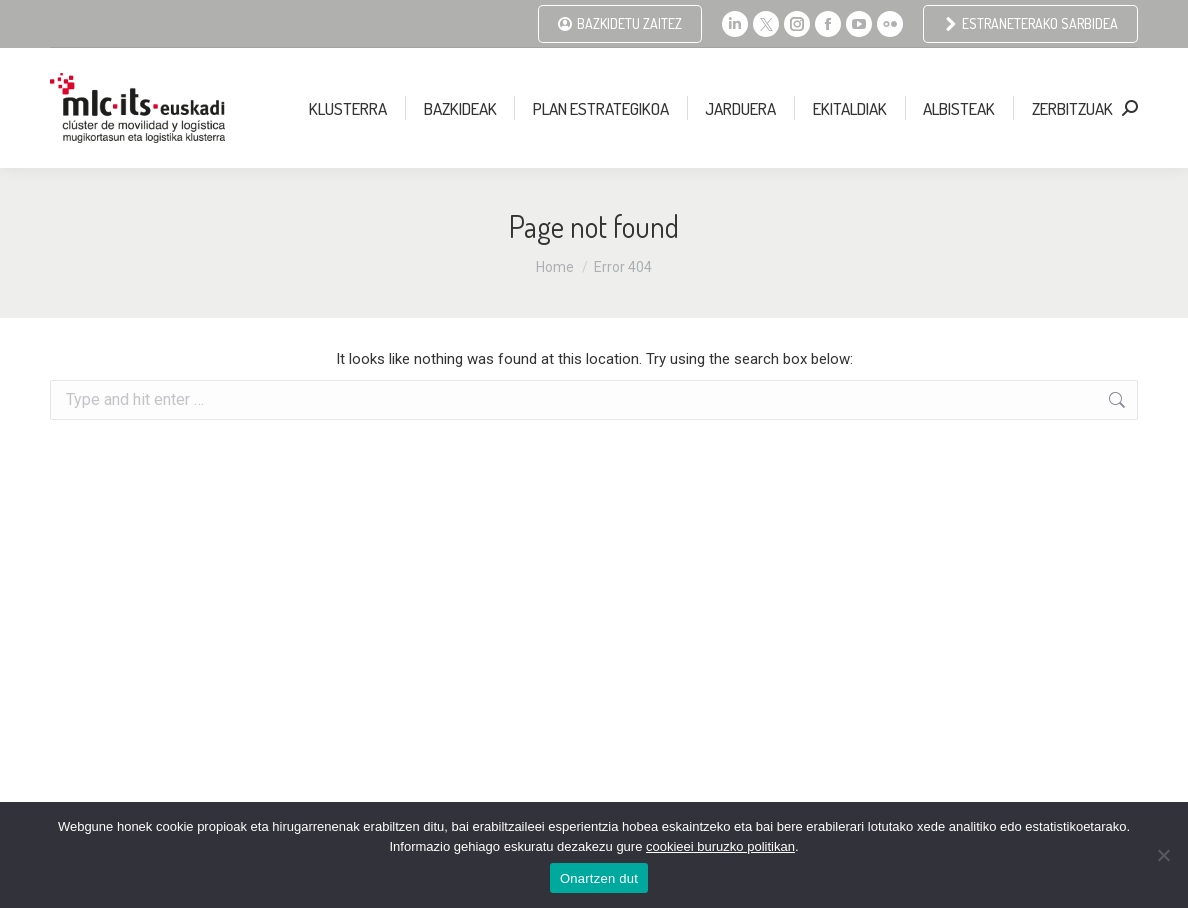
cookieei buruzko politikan (720, 846)
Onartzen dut (599, 878)
